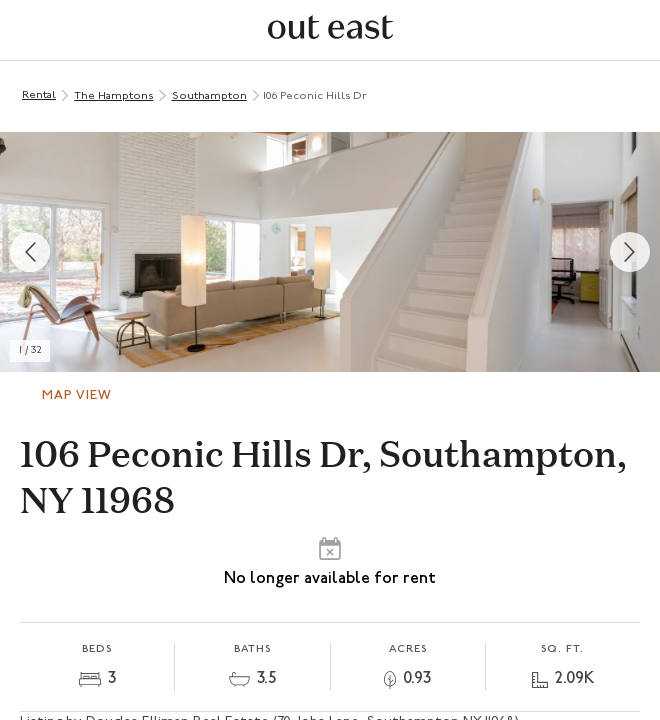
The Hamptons (113, 96)
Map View (77, 395)
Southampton (209, 96)
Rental (39, 95)
